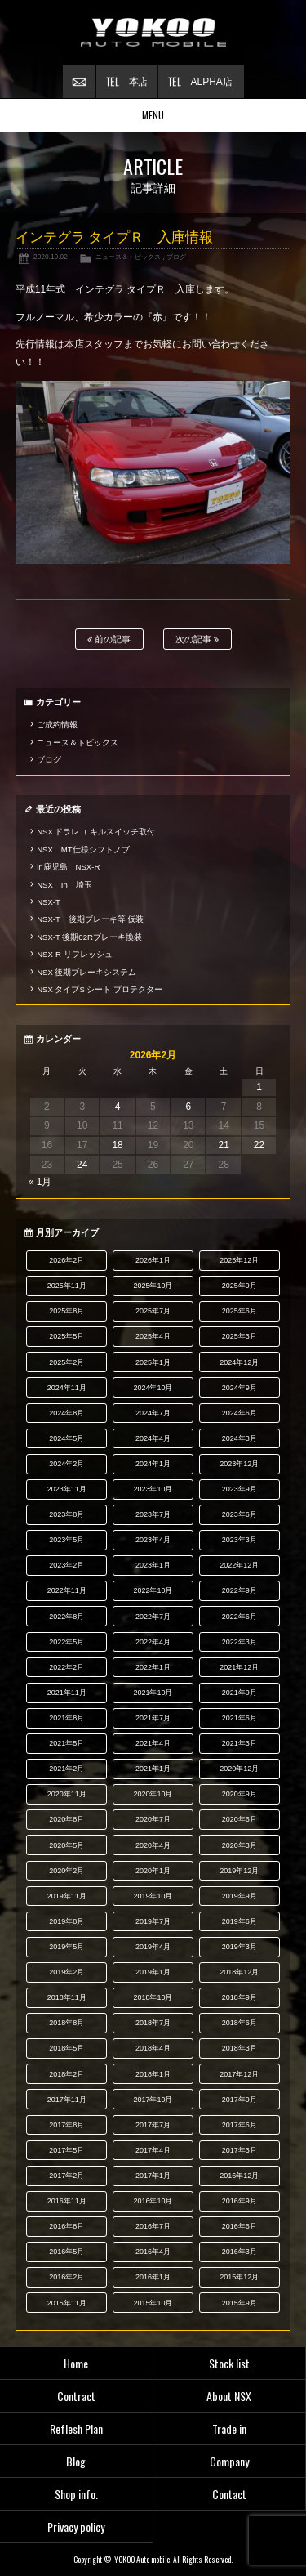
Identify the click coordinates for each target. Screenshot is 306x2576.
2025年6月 (239, 1311)
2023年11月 (66, 1489)
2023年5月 (66, 1540)
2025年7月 (153, 1311)
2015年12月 (239, 2277)
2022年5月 (66, 1642)
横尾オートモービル (153, 32)
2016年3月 (239, 2251)
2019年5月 (66, 1947)
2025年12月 (239, 1260)
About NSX (228, 2395)
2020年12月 (239, 1768)
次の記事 (197, 639)
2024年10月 (153, 1388)
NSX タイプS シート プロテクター (99, 989)
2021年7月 (153, 1718)
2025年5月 (66, 1336)
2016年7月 (153, 2226)
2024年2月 (66, 1464)
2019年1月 (153, 1972)
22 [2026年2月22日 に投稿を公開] (259, 1145)
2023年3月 (239, 1540)
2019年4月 (153, 1947)
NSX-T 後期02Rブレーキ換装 (89, 936)
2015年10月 (153, 2303)
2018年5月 (66, 2048)
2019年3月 (239, 1947)
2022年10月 (153, 1590)
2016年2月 (66, 2277)
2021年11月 (66, 1692)
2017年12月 (239, 2074)
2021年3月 (239, 1743)
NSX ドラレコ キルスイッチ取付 (96, 831)
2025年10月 (153, 1285)
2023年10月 (153, 1489)
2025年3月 (239, 1336)
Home (76, 2363)
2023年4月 (153, 1540)
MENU (153, 115)
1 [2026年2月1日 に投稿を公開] (259, 1087)
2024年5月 (66, 1438)
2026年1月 (153, 1260)
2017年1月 (153, 2175)
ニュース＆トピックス (128, 257)
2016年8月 (66, 2226)
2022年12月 (239, 1565)
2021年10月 (153, 1692)
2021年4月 (153, 1743)
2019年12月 (239, 1871)
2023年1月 (153, 1565)
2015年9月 (239, 2303)
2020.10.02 (50, 257)
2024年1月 (153, 1464)
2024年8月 (66, 1413)
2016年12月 (239, 2175)
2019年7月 (153, 1921)
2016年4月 (153, 2251)
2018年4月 (153, 2048)
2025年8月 (66, 1311)
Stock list (229, 2363)
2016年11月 (66, 2201)
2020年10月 (153, 1794)
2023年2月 (66, 1565)
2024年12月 (239, 1362)
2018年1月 (153, 2074)
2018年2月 (66, 2074)
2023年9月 (239, 1489)
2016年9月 (239, 2201)
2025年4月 (153, 1336)
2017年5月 (66, 2150)
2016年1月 (153, 2277)
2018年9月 (239, 1997)
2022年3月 (239, 1642)
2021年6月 (239, 1718)
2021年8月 (66, 1718)
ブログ (176, 257)
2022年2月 (66, 1667)
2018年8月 (66, 2023)
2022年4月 (153, 1642)
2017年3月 (239, 2150)
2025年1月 (153, 1362)
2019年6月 (239, 1921)
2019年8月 (66, 1921)
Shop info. (76, 2493)
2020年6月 (239, 1819)
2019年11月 (66, 1896)
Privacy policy (75, 2526)
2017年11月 (66, 2099)
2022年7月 (153, 1616)
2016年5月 (66, 2251)
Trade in (229, 2428)
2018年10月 (153, 1997)
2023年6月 (239, 1514)
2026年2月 (66, 1260)
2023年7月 (153, 1514)
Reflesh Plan (76, 2428)
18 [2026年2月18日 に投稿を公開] (117, 1145)
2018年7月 (153, 2023)
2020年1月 (153, 1871)
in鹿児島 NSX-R (68, 866)
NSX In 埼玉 (64, 884)
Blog (76, 2461)
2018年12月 (239, 1972)
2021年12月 (239, 1667)
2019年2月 (66, 1972)
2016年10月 (153, 2201)
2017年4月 (153, 2150)
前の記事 (109, 639)
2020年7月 (153, 1819)
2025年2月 (66, 1362)
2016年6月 (239, 2226)
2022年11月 (66, 1590)
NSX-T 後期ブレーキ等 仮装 (90, 919)
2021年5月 (66, 1743)
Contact (229, 2493)
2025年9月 (239, 1285)
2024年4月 (153, 1438)
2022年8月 (66, 1616)
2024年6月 (239, 1413)
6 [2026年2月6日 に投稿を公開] (188, 1106)
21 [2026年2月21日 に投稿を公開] (223, 1145)
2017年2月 (66, 2175)
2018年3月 (239, 2048)
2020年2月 (66, 1871)
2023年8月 (66, 1514)
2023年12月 (239, 1464)
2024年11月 (66, 1388)
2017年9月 (239, 2099)
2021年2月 (66, 1768)
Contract (76, 2395)
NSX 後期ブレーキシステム (86, 972)
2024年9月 (239, 1388)
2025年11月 (66, 1285)
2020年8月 (66, 1819)
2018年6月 (239, 2023)
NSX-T (48, 901)
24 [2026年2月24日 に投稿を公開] (82, 1164)
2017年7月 (153, 2125)
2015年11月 (66, 2303)
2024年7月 (153, 1413)
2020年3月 (239, 1845)
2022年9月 (239, 1590)
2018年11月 (66, 1997)
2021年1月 (153, 1768)
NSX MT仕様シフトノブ (83, 849)
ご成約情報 (57, 724)
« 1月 (40, 1181)
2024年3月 (239, 1438)
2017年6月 (239, 2125)
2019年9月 (239, 1896)
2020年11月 (66, 1794)
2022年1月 (153, 1667)
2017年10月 (153, 2099)
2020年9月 (239, 1794)
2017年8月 (66, 2125)
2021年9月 (239, 1692)
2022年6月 (239, 1616)
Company (229, 2461)
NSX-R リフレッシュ (74, 954)
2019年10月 (153, 1896)
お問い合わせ (79, 81)
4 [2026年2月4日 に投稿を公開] (118, 1106)
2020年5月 (66, 1845)
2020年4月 (153, 1845)
